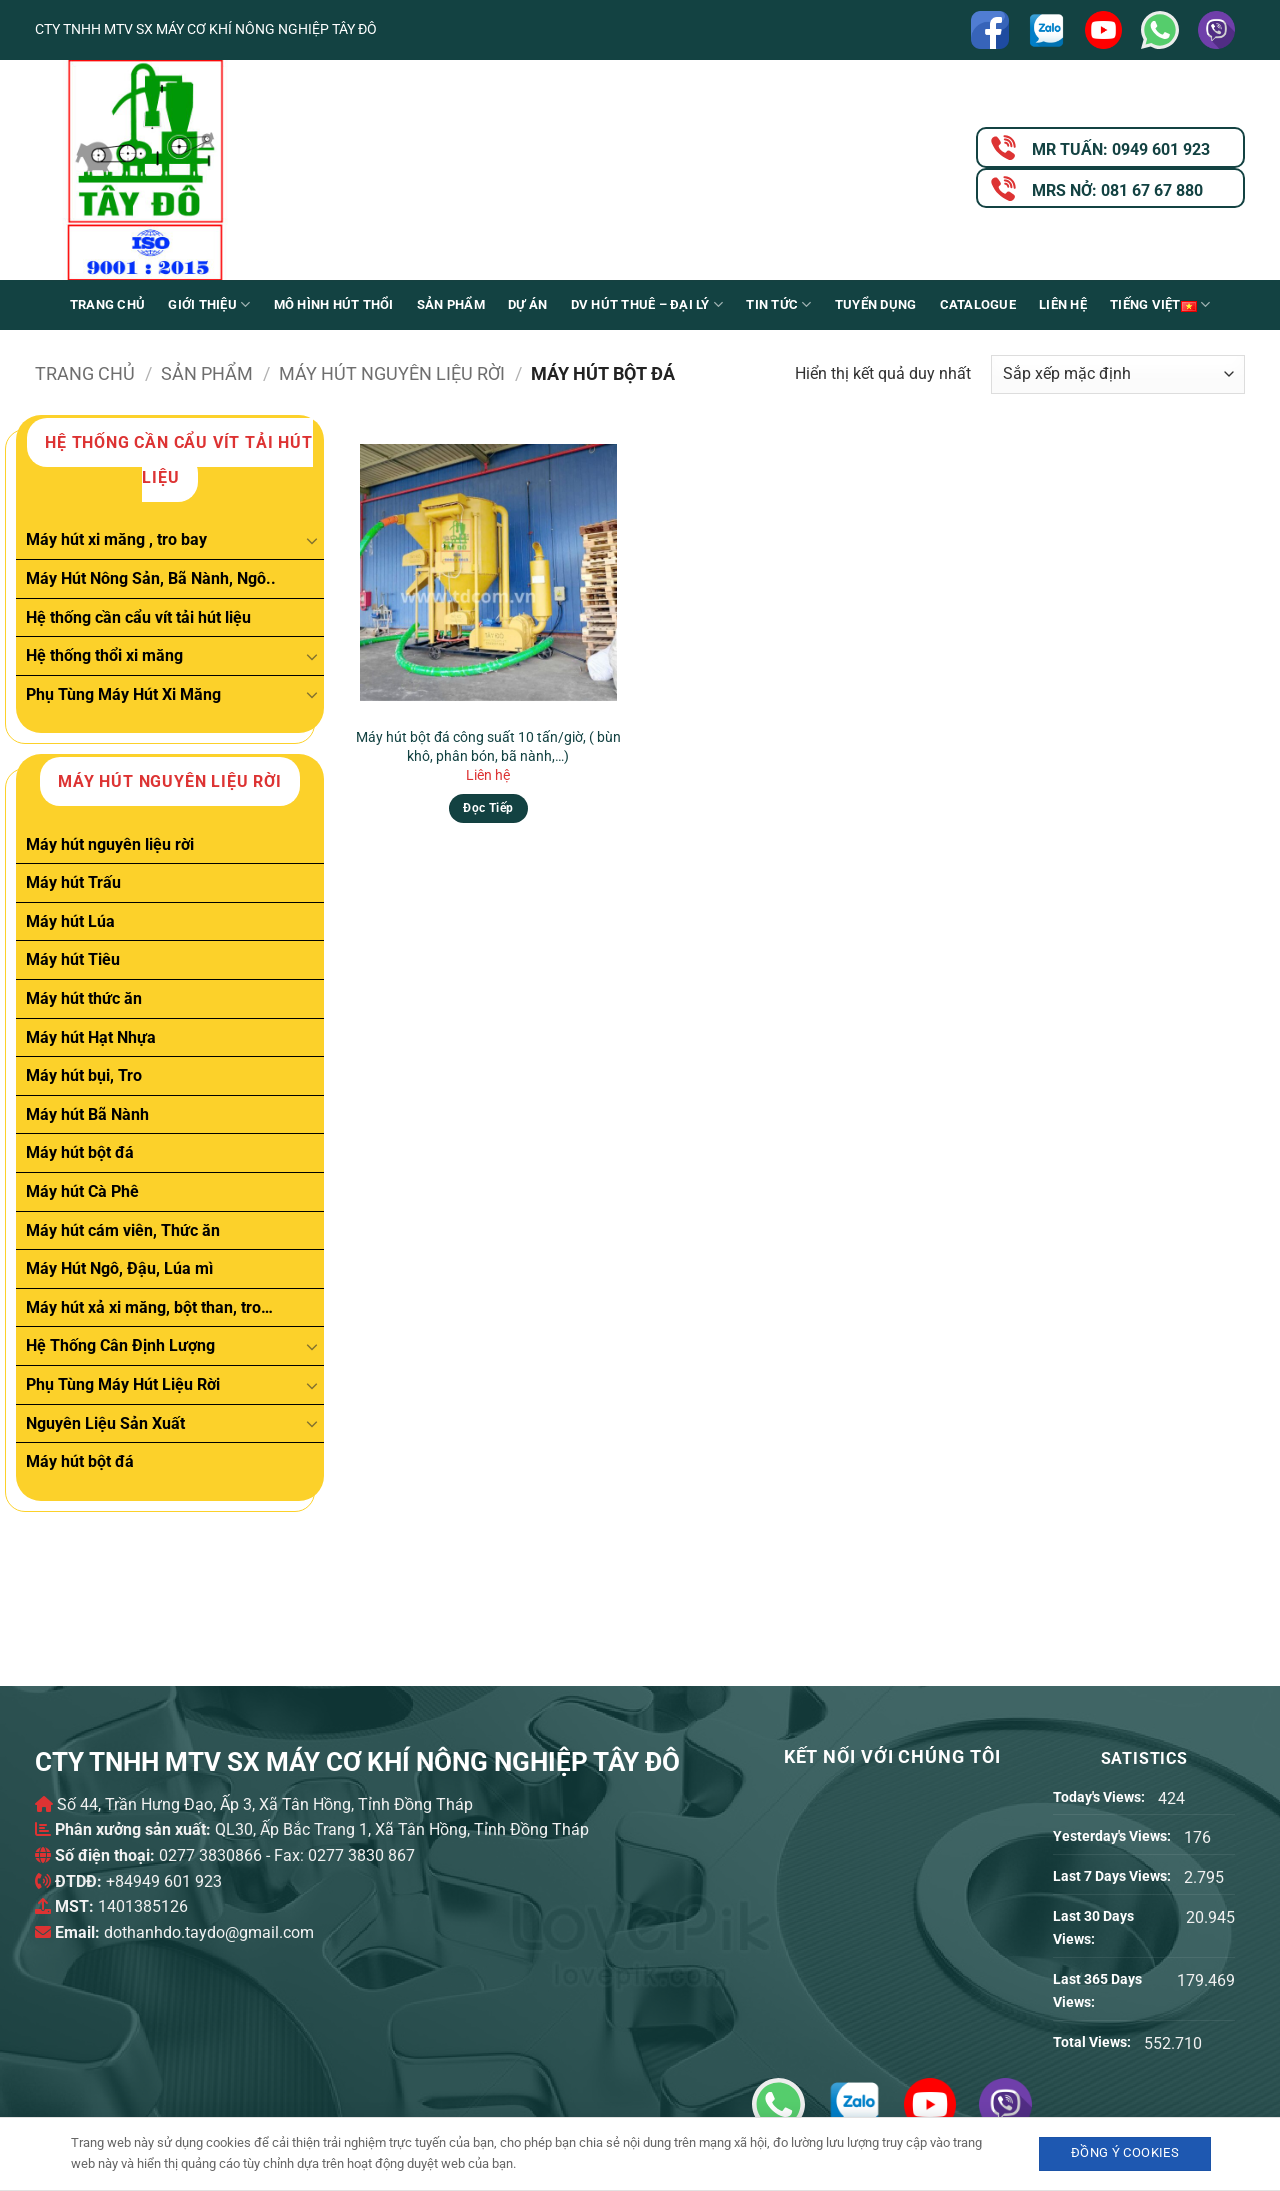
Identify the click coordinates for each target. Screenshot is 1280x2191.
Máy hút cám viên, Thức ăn (123, 1230)
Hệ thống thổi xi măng (104, 655)
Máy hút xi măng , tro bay (116, 539)
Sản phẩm (451, 304)
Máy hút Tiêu (73, 959)
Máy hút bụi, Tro (84, 1075)
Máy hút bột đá (80, 1152)
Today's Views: (1100, 1797)
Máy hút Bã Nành (87, 1114)
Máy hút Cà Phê (82, 1191)
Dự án (527, 304)
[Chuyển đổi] (312, 540)
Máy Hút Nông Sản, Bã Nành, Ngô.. (151, 578)
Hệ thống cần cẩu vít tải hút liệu (138, 616)
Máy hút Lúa (70, 921)
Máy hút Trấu (73, 882)
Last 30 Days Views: (1093, 1928)
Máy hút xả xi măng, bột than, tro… (149, 1307)
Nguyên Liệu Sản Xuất (105, 1422)
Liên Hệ (1063, 304)
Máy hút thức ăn (84, 998)
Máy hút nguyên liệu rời (392, 373)
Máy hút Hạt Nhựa (91, 1037)
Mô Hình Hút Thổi (334, 304)
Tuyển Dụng (876, 304)
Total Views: (1093, 2042)
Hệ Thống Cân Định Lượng (120, 1345)
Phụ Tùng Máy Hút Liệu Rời (123, 1384)
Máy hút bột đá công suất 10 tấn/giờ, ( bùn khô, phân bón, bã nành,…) (488, 747)
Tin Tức (778, 304)
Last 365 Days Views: (1097, 1991)
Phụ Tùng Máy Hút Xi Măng (123, 694)
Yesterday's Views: (1113, 1836)
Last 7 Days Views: (1113, 1876)
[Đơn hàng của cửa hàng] (1118, 374)
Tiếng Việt (1160, 305)
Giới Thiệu (209, 304)
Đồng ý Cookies (1125, 2152)
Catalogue (978, 304)
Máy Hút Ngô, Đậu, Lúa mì (119, 1268)
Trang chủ (107, 304)
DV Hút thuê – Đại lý (647, 304)
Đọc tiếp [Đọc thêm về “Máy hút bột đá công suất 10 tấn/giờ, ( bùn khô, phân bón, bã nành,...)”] (488, 808)
